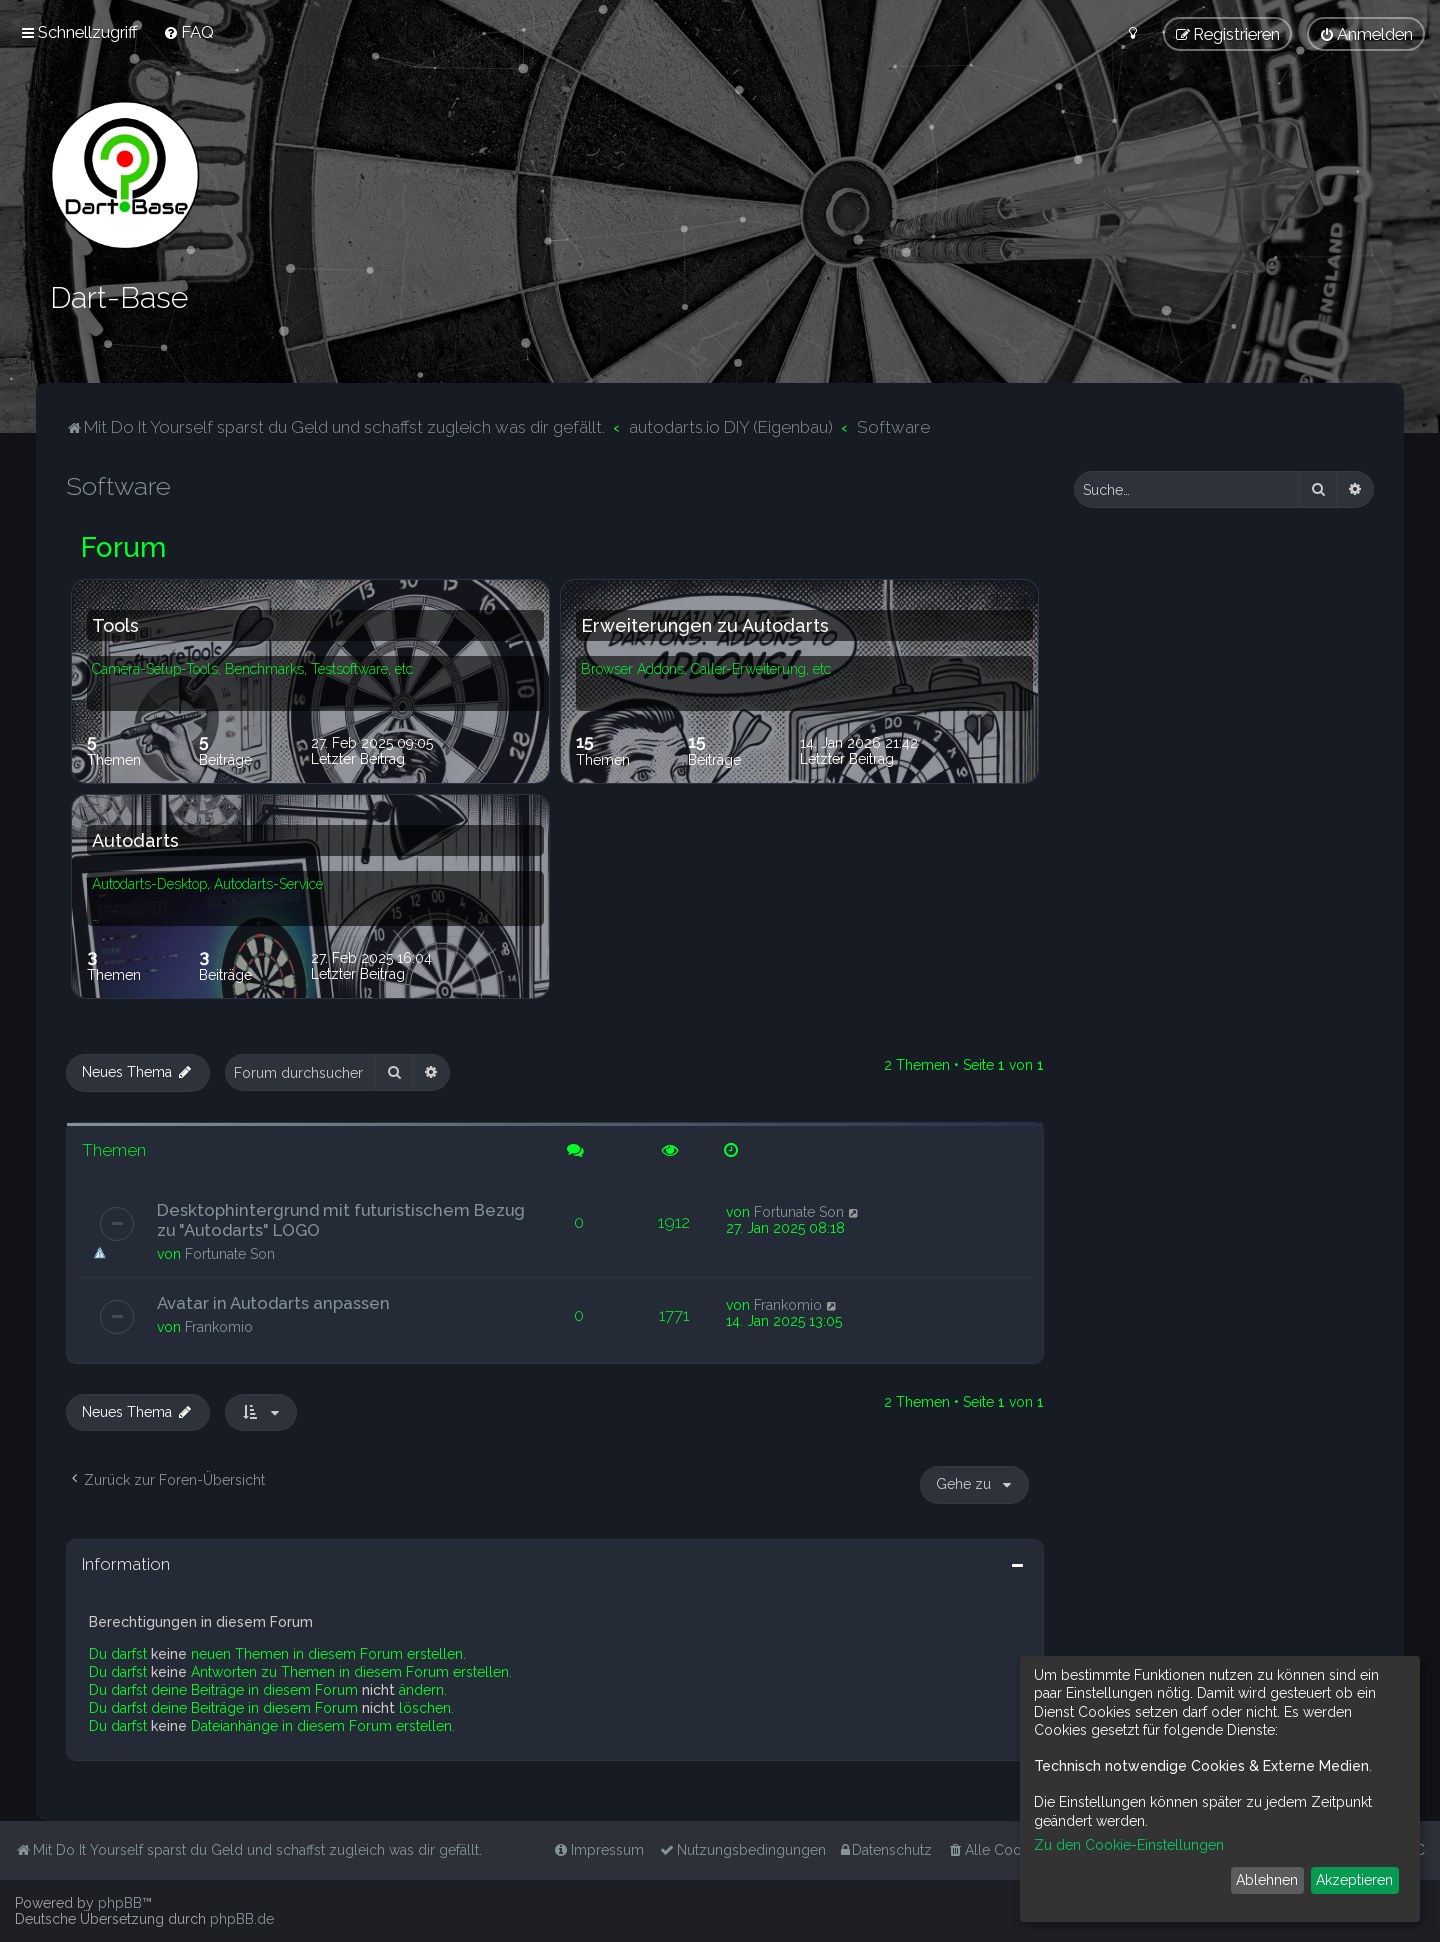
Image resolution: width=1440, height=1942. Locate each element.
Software (118, 486)
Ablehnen (1267, 1880)
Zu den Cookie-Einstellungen (1129, 1845)
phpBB (120, 1903)
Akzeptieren (1354, 1880)
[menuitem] (188, 32)
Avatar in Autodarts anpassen (273, 1303)
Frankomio (219, 1327)
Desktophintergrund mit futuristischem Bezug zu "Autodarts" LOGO (341, 1220)
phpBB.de (242, 1919)
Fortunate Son (230, 1254)
